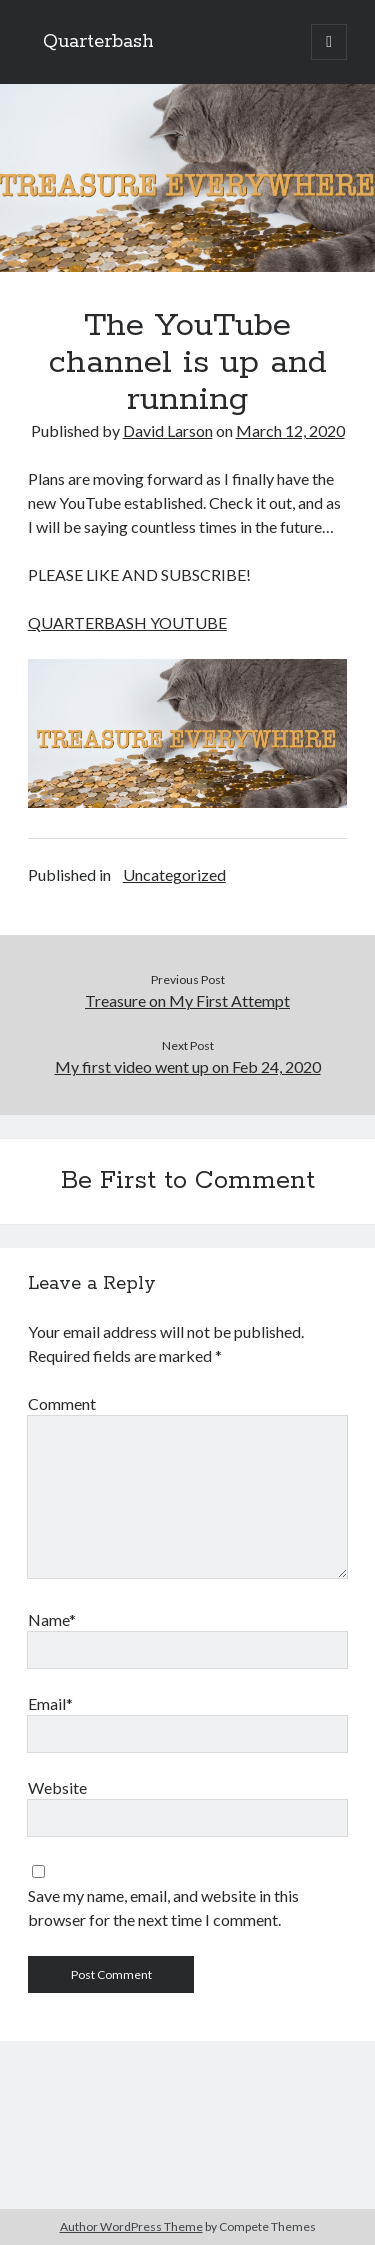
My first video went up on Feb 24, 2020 (188, 1066)
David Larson (168, 430)
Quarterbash (98, 42)
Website (57, 1787)
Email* (50, 1703)
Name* (52, 1619)
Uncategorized (174, 874)
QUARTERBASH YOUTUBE (127, 622)
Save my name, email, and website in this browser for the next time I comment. (163, 1907)
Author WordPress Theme (131, 2226)
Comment (62, 1403)
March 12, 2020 (290, 430)
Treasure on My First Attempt (187, 1000)
